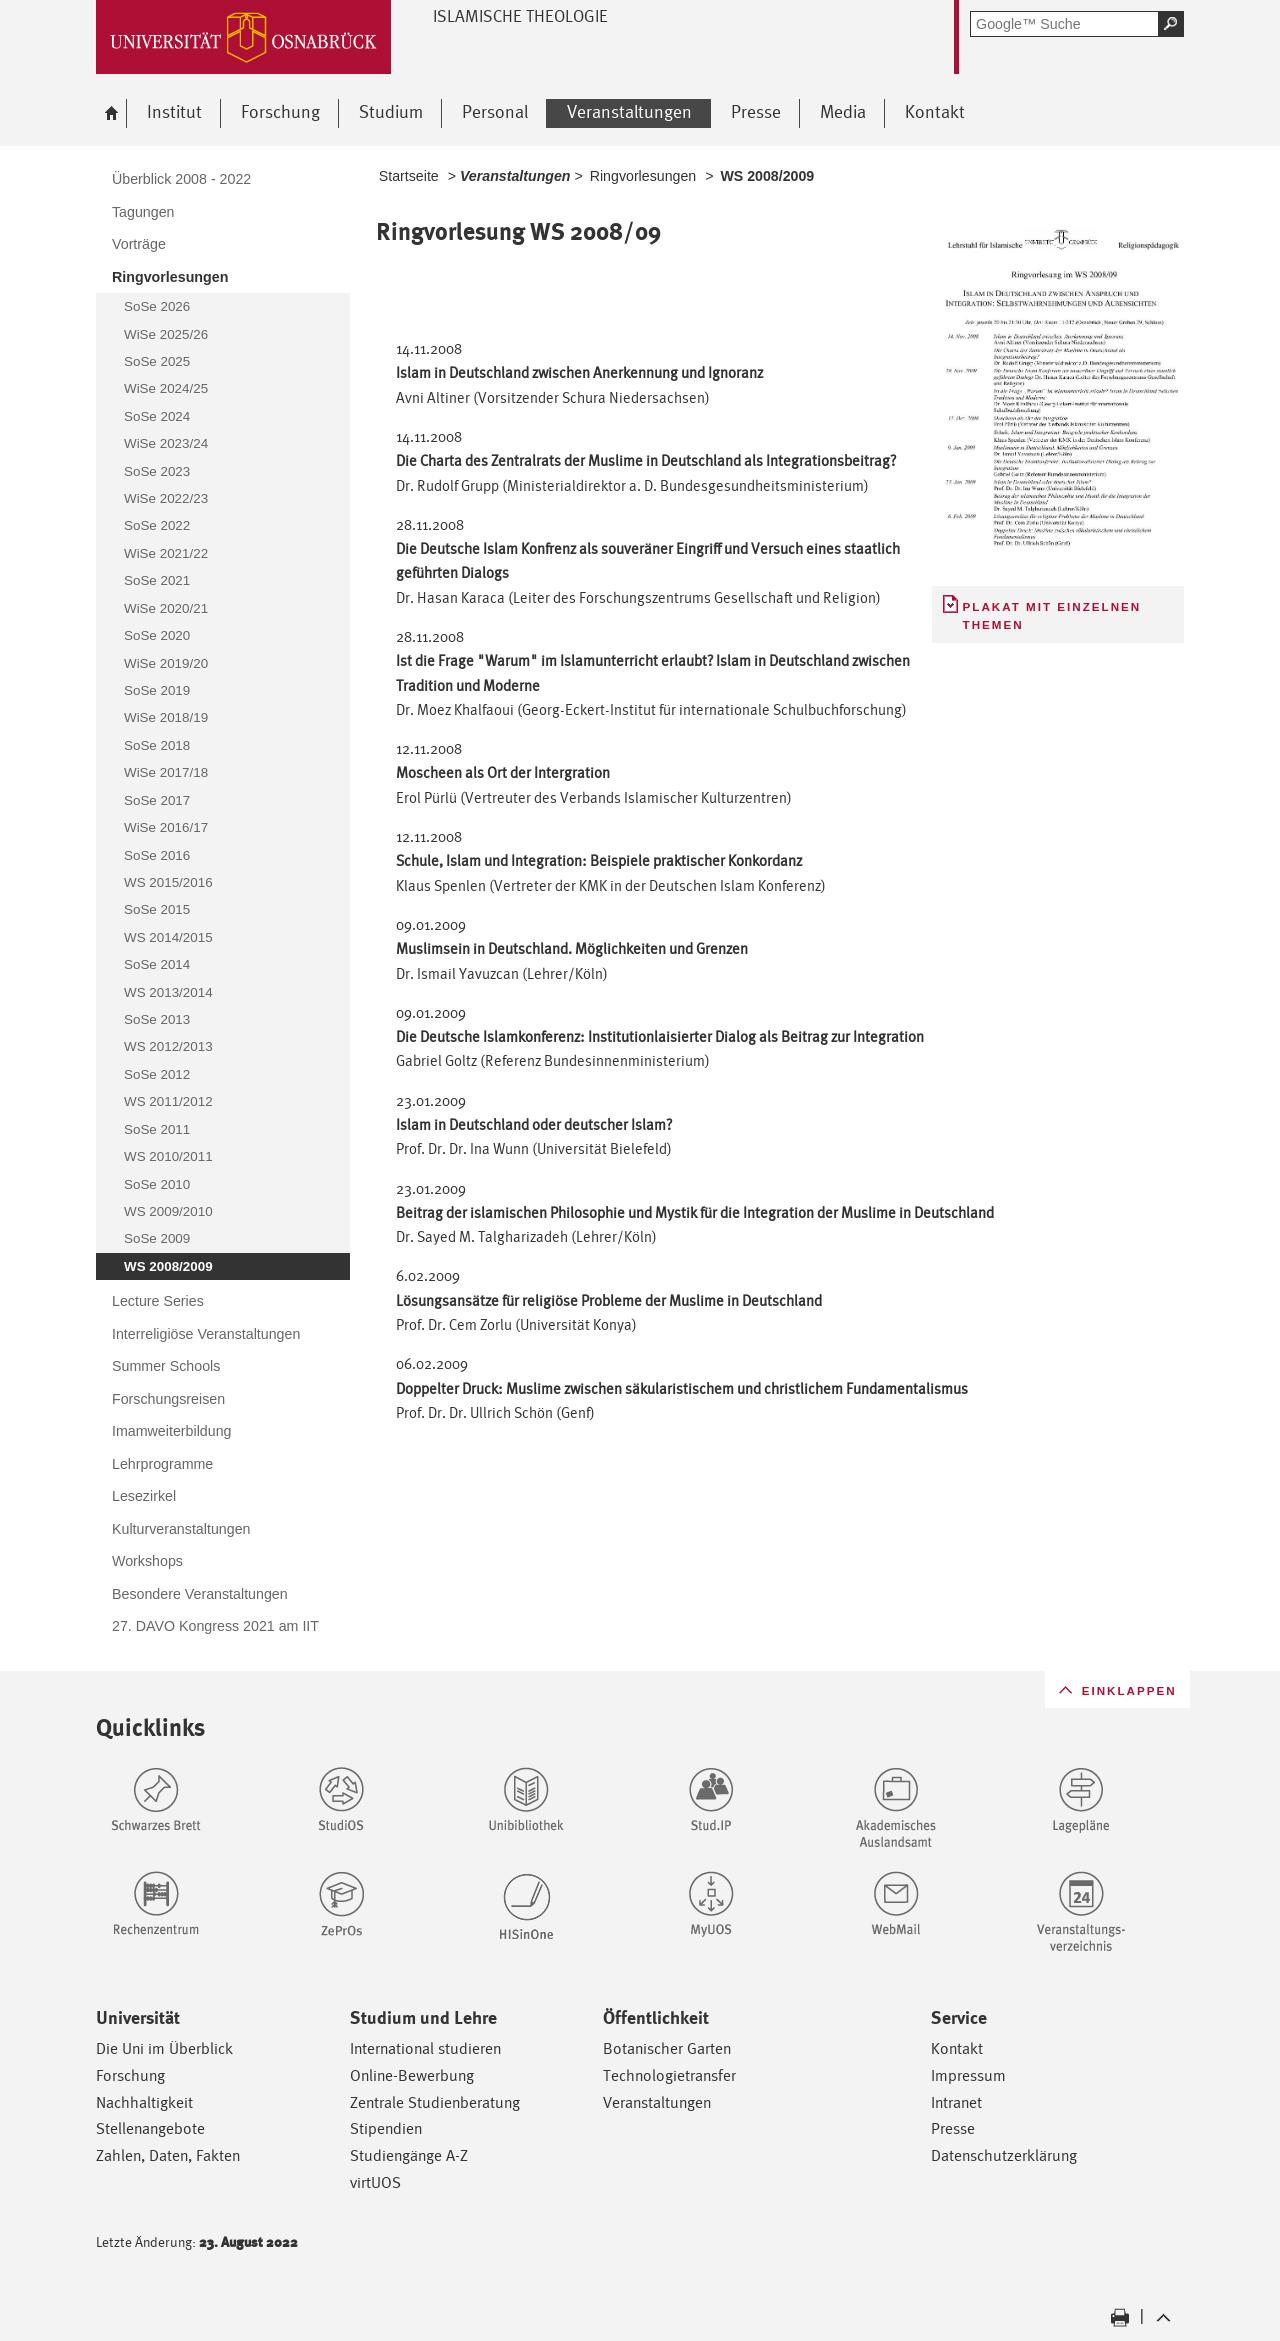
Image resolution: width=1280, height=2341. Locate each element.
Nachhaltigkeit (144, 2102)
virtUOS (375, 2182)
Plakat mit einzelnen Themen (1052, 616)
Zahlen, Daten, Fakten (168, 2155)
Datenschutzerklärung (1004, 2155)
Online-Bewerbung (412, 2075)
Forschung (130, 2075)
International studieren (425, 2048)
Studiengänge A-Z (409, 2155)
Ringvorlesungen (643, 176)
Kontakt (957, 2048)
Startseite (409, 176)
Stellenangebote (150, 2128)
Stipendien (386, 2128)
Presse (953, 2128)
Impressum (968, 2075)
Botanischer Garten (667, 2048)
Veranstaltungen (657, 2102)
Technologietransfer (669, 2075)
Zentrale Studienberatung (435, 2102)
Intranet (956, 2102)
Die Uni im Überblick (164, 2048)
